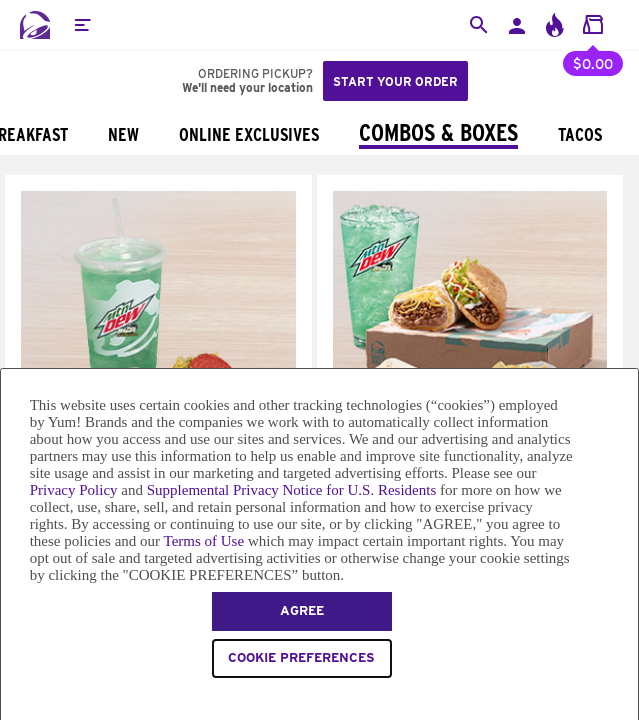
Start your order (395, 81)
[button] (82, 25)
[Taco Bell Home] (35, 25)
